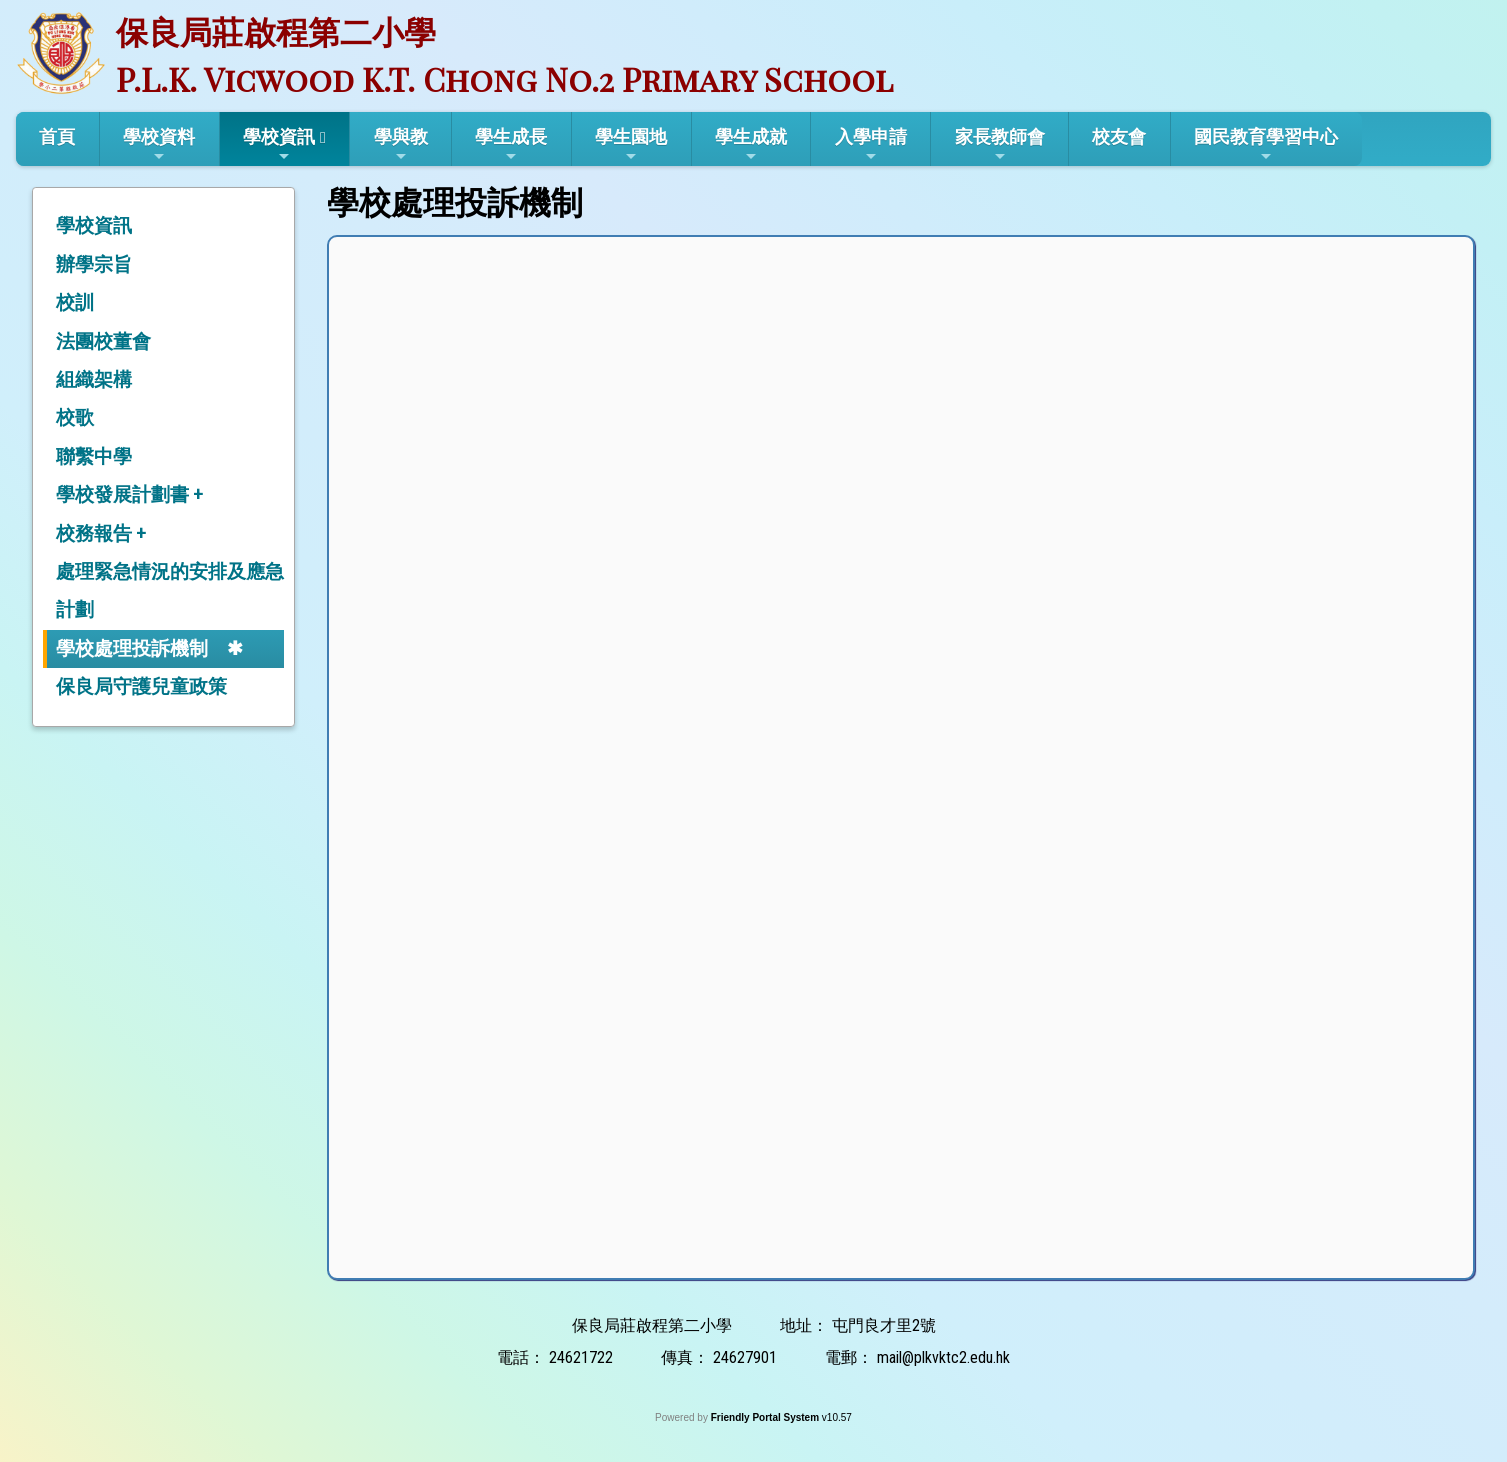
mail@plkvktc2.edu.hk (943, 1357)
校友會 (1119, 136)
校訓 (75, 302)
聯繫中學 (94, 456)
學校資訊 (279, 145)
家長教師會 (1000, 145)
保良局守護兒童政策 (141, 686)
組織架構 (94, 379)
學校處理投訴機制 (132, 648)
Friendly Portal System (766, 1417)
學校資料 (159, 145)
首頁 (57, 136)
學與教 (401, 145)
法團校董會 (103, 341)
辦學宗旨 (94, 264)
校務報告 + (101, 533)
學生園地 (631, 145)
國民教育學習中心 (1266, 145)
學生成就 (751, 145)
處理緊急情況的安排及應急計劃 (170, 590)
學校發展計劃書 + (129, 494)
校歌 (75, 417)
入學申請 (871, 145)
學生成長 (511, 145)
